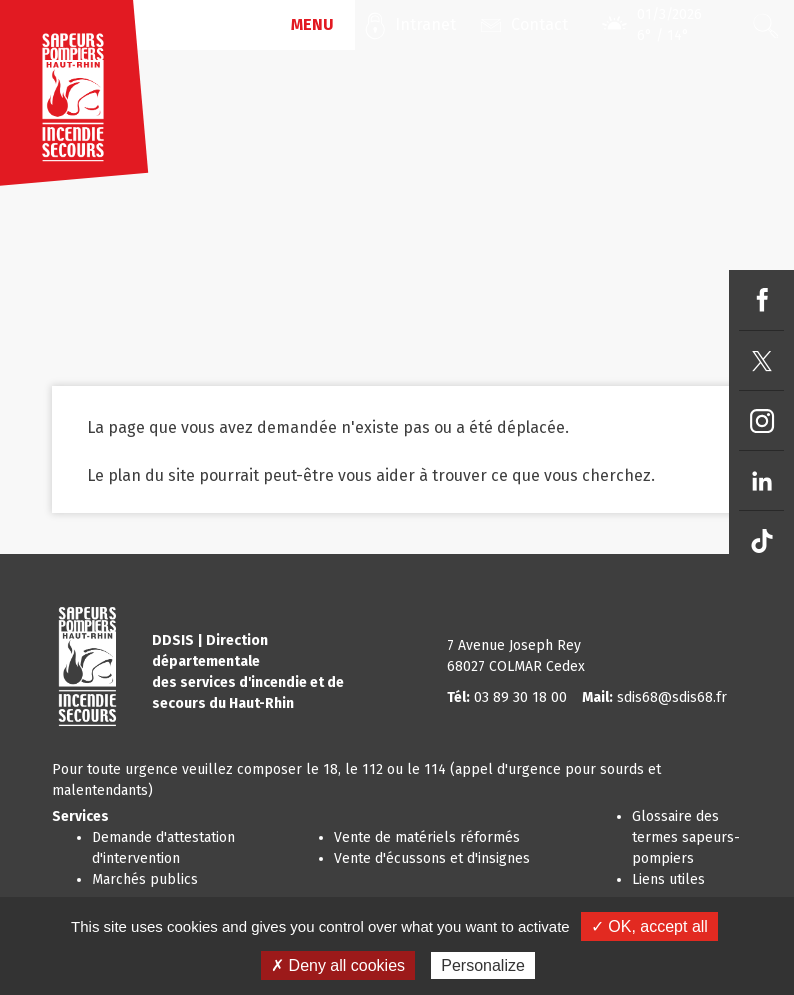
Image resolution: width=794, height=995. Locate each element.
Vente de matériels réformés (427, 837)
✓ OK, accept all (649, 926)
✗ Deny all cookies (338, 965)
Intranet (425, 24)
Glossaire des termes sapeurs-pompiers (686, 837)
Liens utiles (668, 879)
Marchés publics (145, 879)
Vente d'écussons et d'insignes (432, 858)
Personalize (483, 965)
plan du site (151, 475)
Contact (539, 24)
